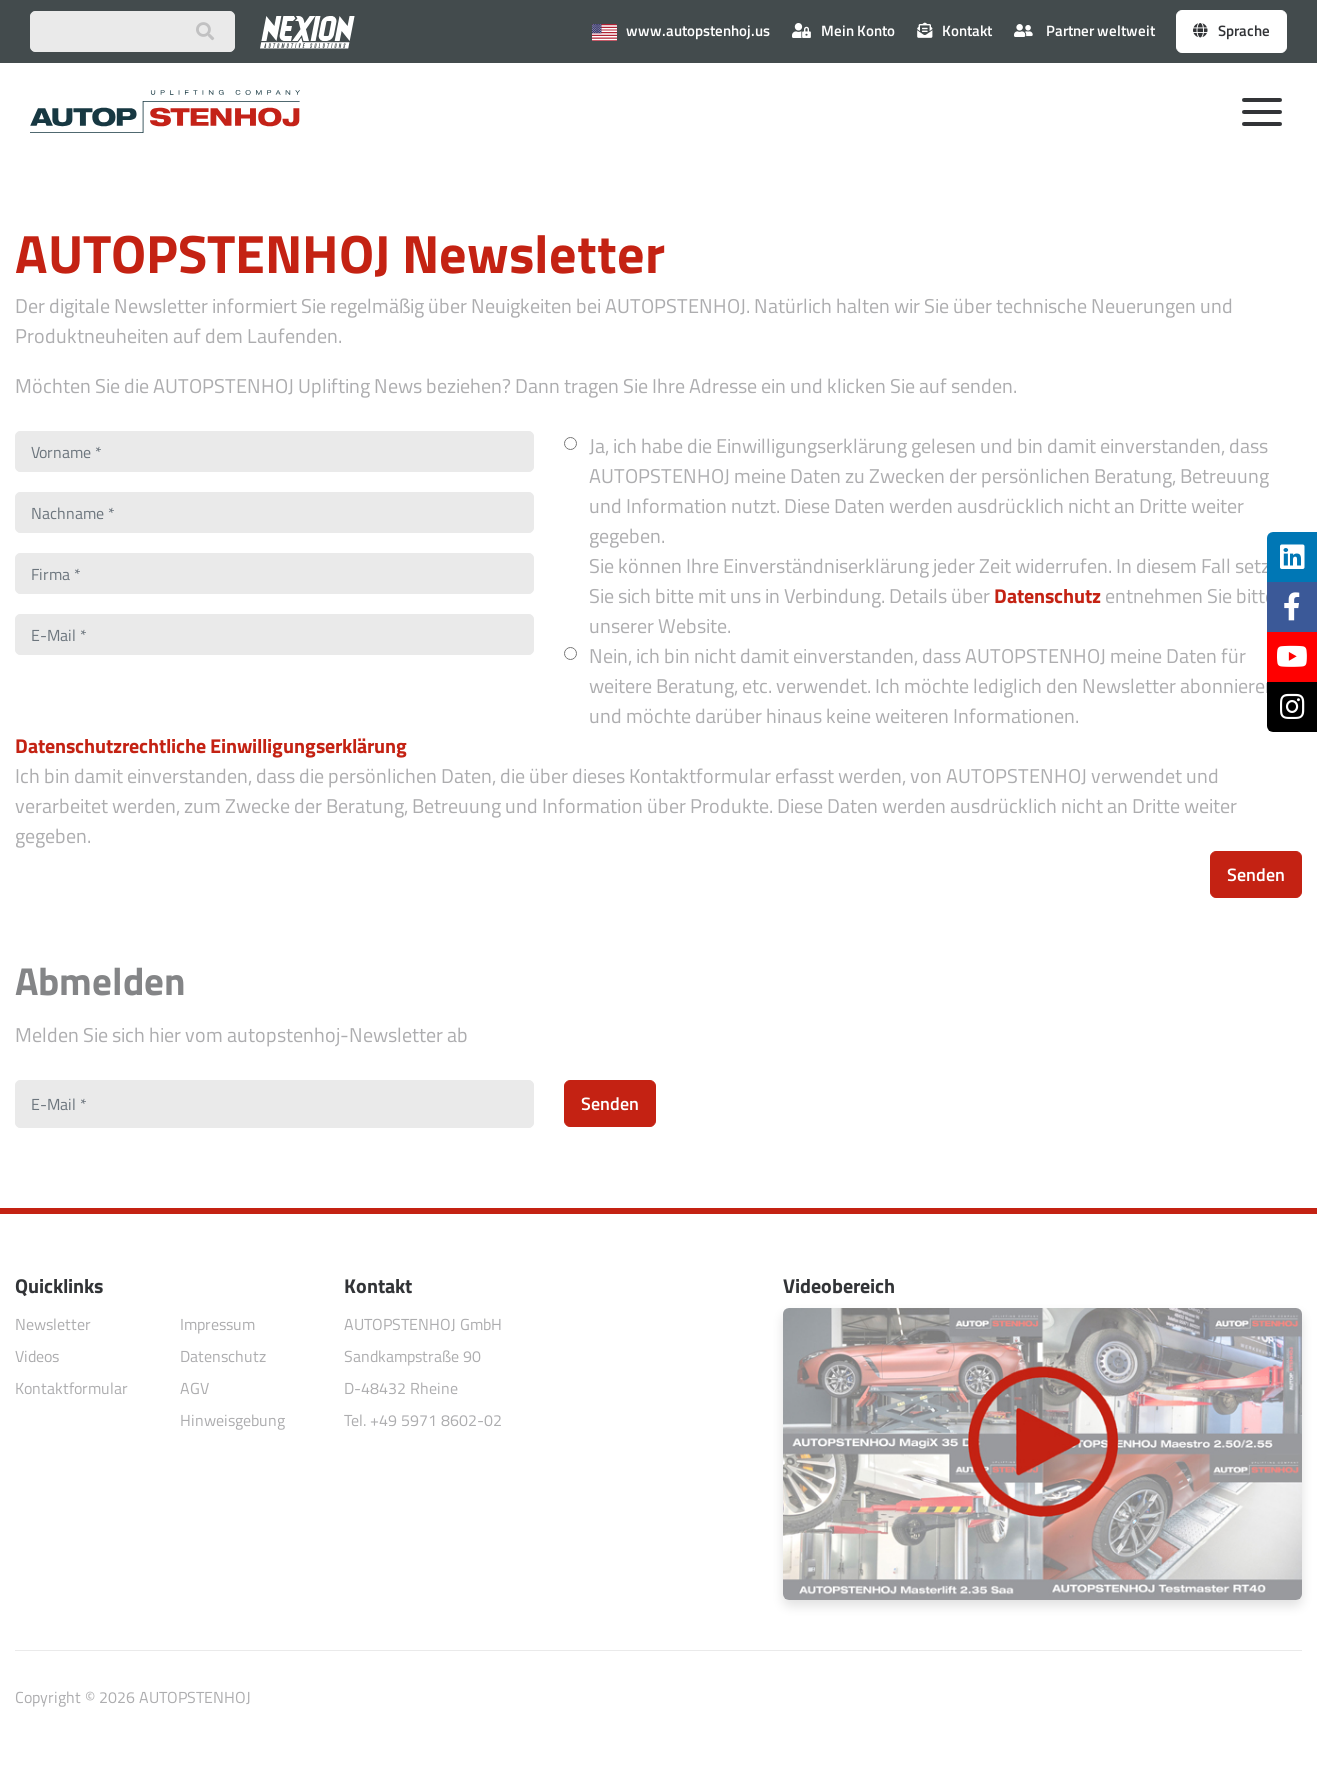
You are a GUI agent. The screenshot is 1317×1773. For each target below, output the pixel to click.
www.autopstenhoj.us (681, 30)
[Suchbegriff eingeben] (132, 31)
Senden (1256, 874)
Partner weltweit (1084, 30)
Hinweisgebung (232, 1420)
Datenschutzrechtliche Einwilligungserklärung (211, 745)
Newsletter (53, 1324)
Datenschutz (1047, 595)
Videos (37, 1356)
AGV (194, 1388)
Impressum (217, 1324)
